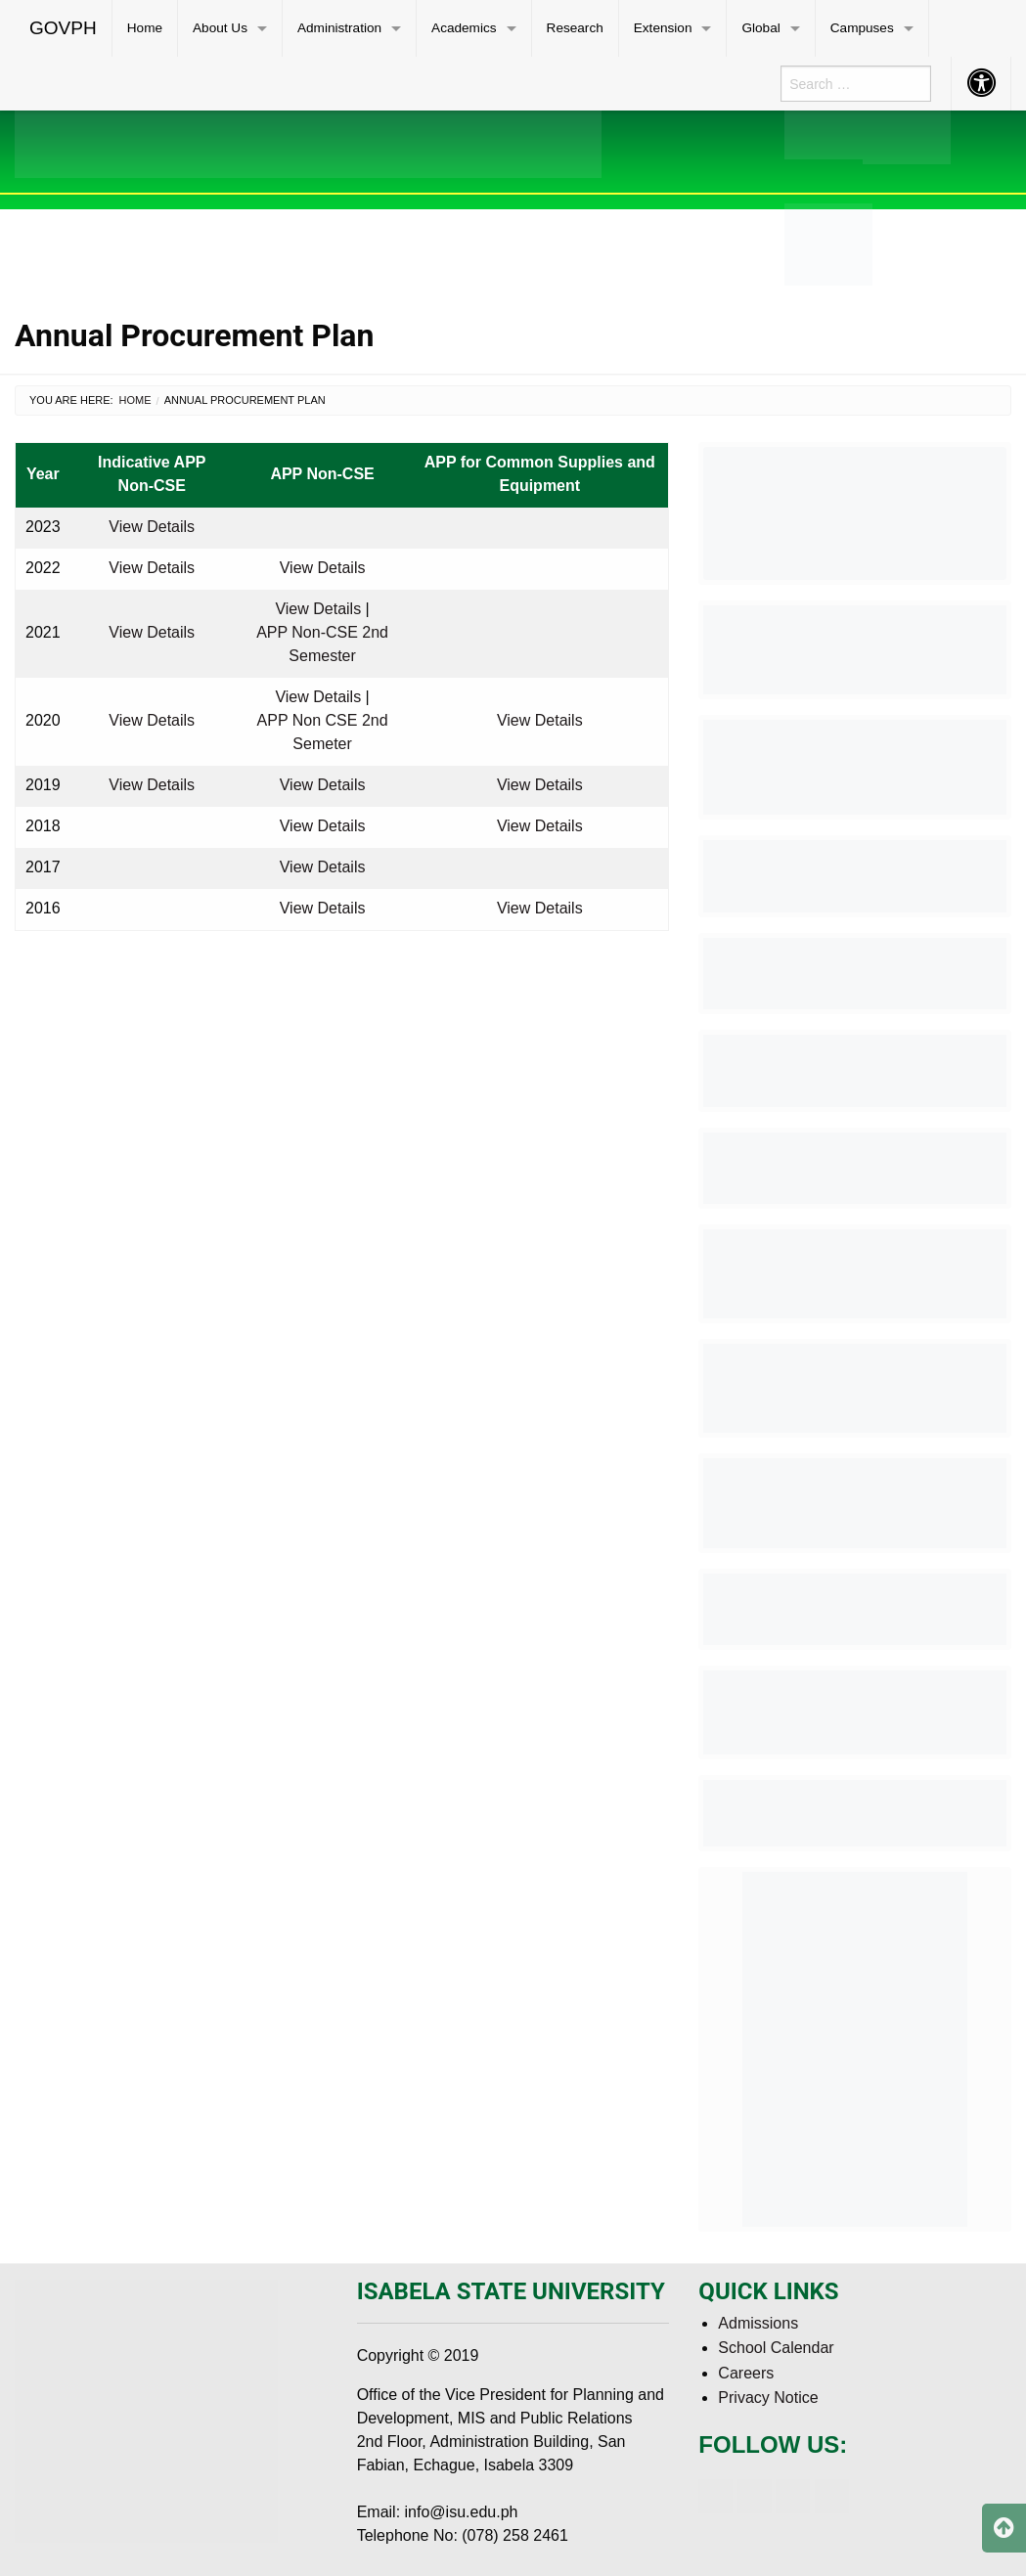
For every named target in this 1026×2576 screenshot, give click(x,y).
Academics (463, 28)
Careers (746, 2373)
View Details (152, 526)
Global (760, 28)
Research (575, 28)
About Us (220, 28)
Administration (339, 28)
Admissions (758, 2323)
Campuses (862, 28)
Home (144, 28)
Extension (663, 28)
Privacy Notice (768, 2397)
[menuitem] (63, 28)
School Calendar (775, 2347)
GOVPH (63, 28)
